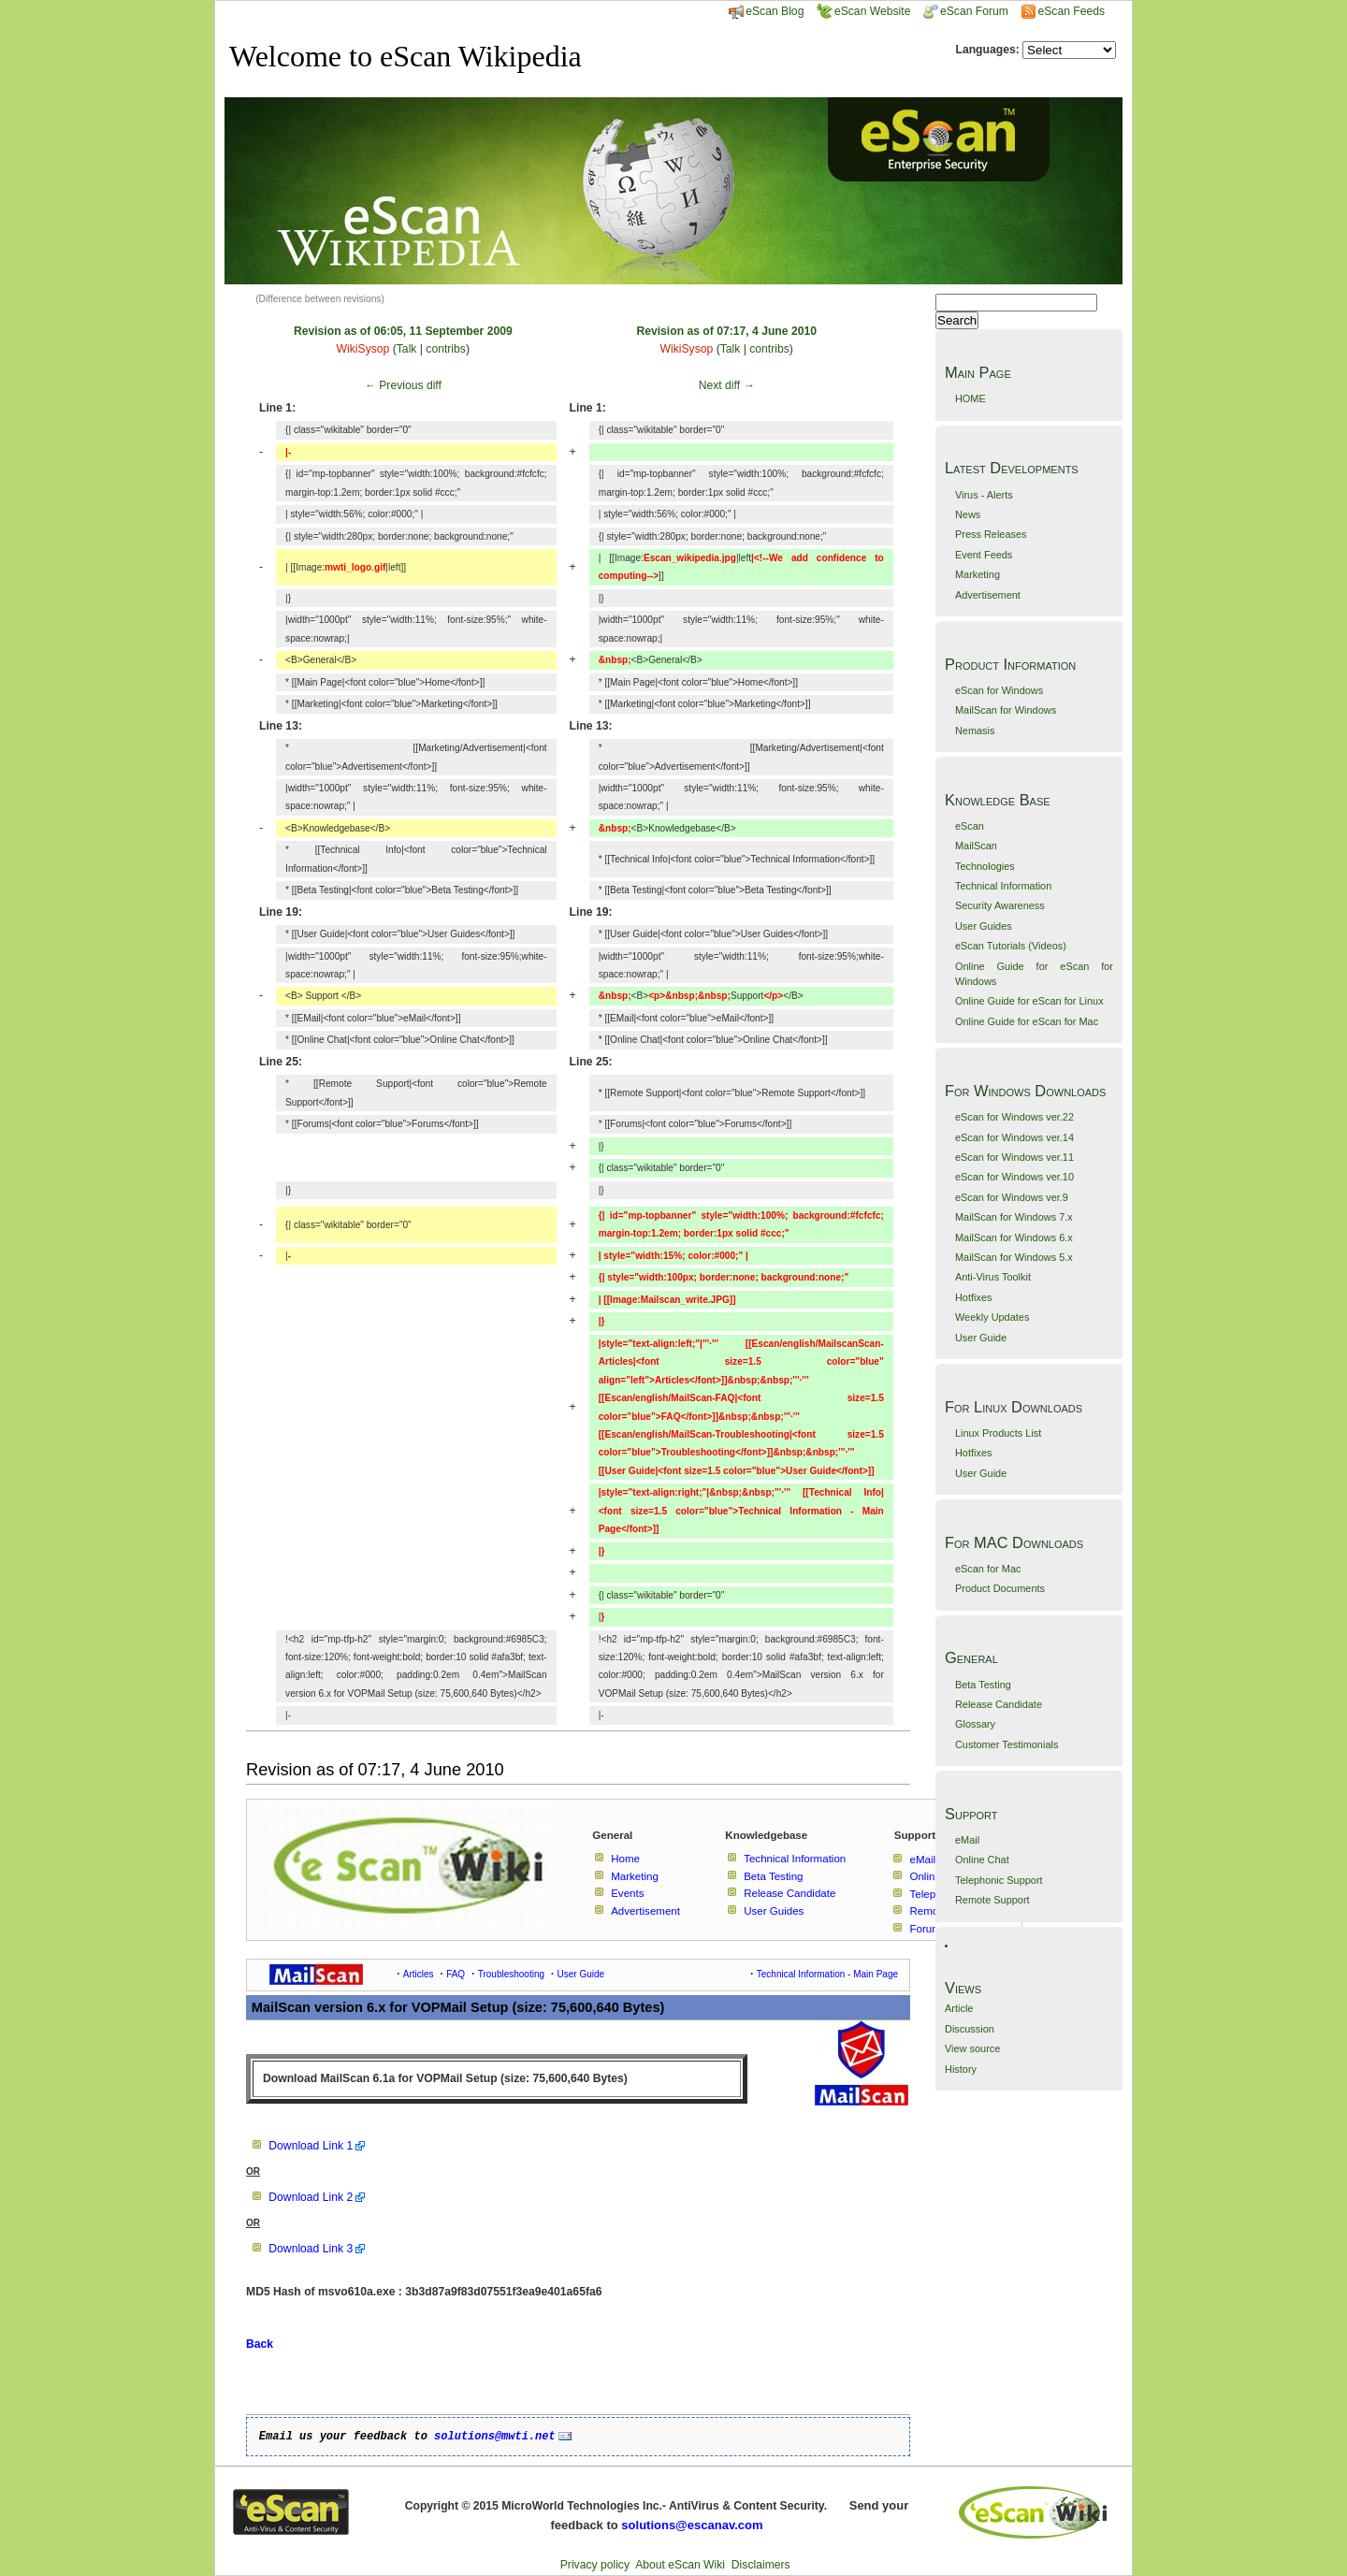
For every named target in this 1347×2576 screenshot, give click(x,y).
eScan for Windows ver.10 (1014, 1176)
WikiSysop (363, 348)
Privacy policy (595, 2564)
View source (972, 2048)
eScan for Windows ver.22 (1014, 1116)
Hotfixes (973, 1297)
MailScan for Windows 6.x (1014, 1237)
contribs (446, 348)
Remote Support (992, 1899)
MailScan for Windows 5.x (1014, 1257)
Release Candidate (998, 1704)
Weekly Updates (992, 1317)
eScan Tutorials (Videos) (1010, 945)
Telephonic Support (999, 1880)
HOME (970, 398)
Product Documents (1000, 1588)
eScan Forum (965, 11)
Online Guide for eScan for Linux (1029, 1000)
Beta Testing (983, 1684)
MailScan (976, 845)
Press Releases (991, 534)
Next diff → (727, 385)
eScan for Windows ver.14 (1014, 1137)
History (961, 2069)
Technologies (985, 866)
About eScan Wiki (680, 2564)
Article (959, 2008)
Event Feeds (983, 554)
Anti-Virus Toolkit (993, 1276)
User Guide (981, 1337)
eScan (969, 826)
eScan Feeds (1071, 11)
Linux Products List (998, 1433)
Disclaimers (760, 2564)
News (967, 514)
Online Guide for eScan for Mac (1026, 1021)
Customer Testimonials (1006, 1744)
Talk (407, 348)
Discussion (969, 2028)
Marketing (977, 574)
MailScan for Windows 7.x (1014, 1217)
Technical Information (1003, 885)
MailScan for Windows (1005, 710)
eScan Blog (766, 11)
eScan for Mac (988, 1568)
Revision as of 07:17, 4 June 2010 (726, 331)
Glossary (975, 1723)
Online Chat (982, 1859)
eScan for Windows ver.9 (1011, 1197)
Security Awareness (1000, 905)
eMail (967, 1839)
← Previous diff (403, 385)
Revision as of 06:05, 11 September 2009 (403, 331)
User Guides (983, 926)
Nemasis (975, 730)
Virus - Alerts (984, 494)
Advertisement (988, 595)
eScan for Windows (999, 690)
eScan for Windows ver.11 (1014, 1157)
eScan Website (864, 11)
